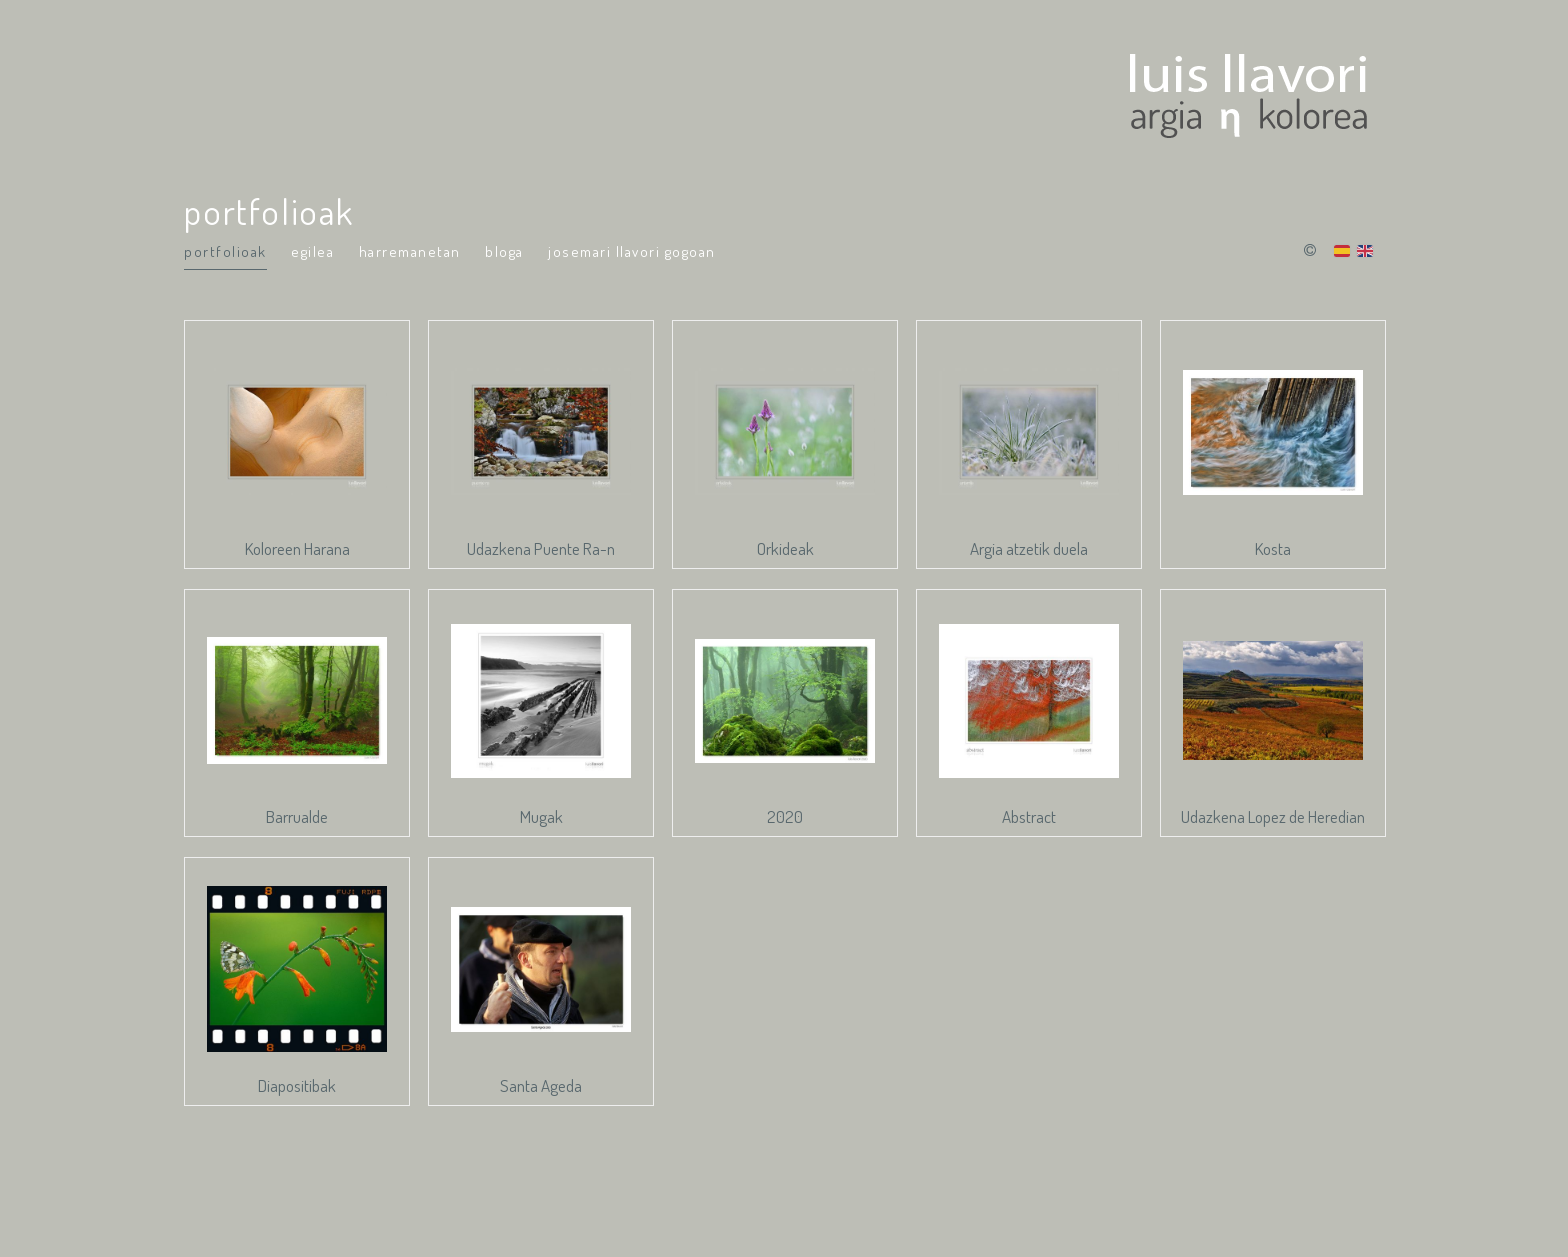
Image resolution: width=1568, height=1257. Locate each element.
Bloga (504, 251)
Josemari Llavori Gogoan (632, 251)
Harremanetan (410, 251)
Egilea (312, 251)
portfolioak (225, 251)
